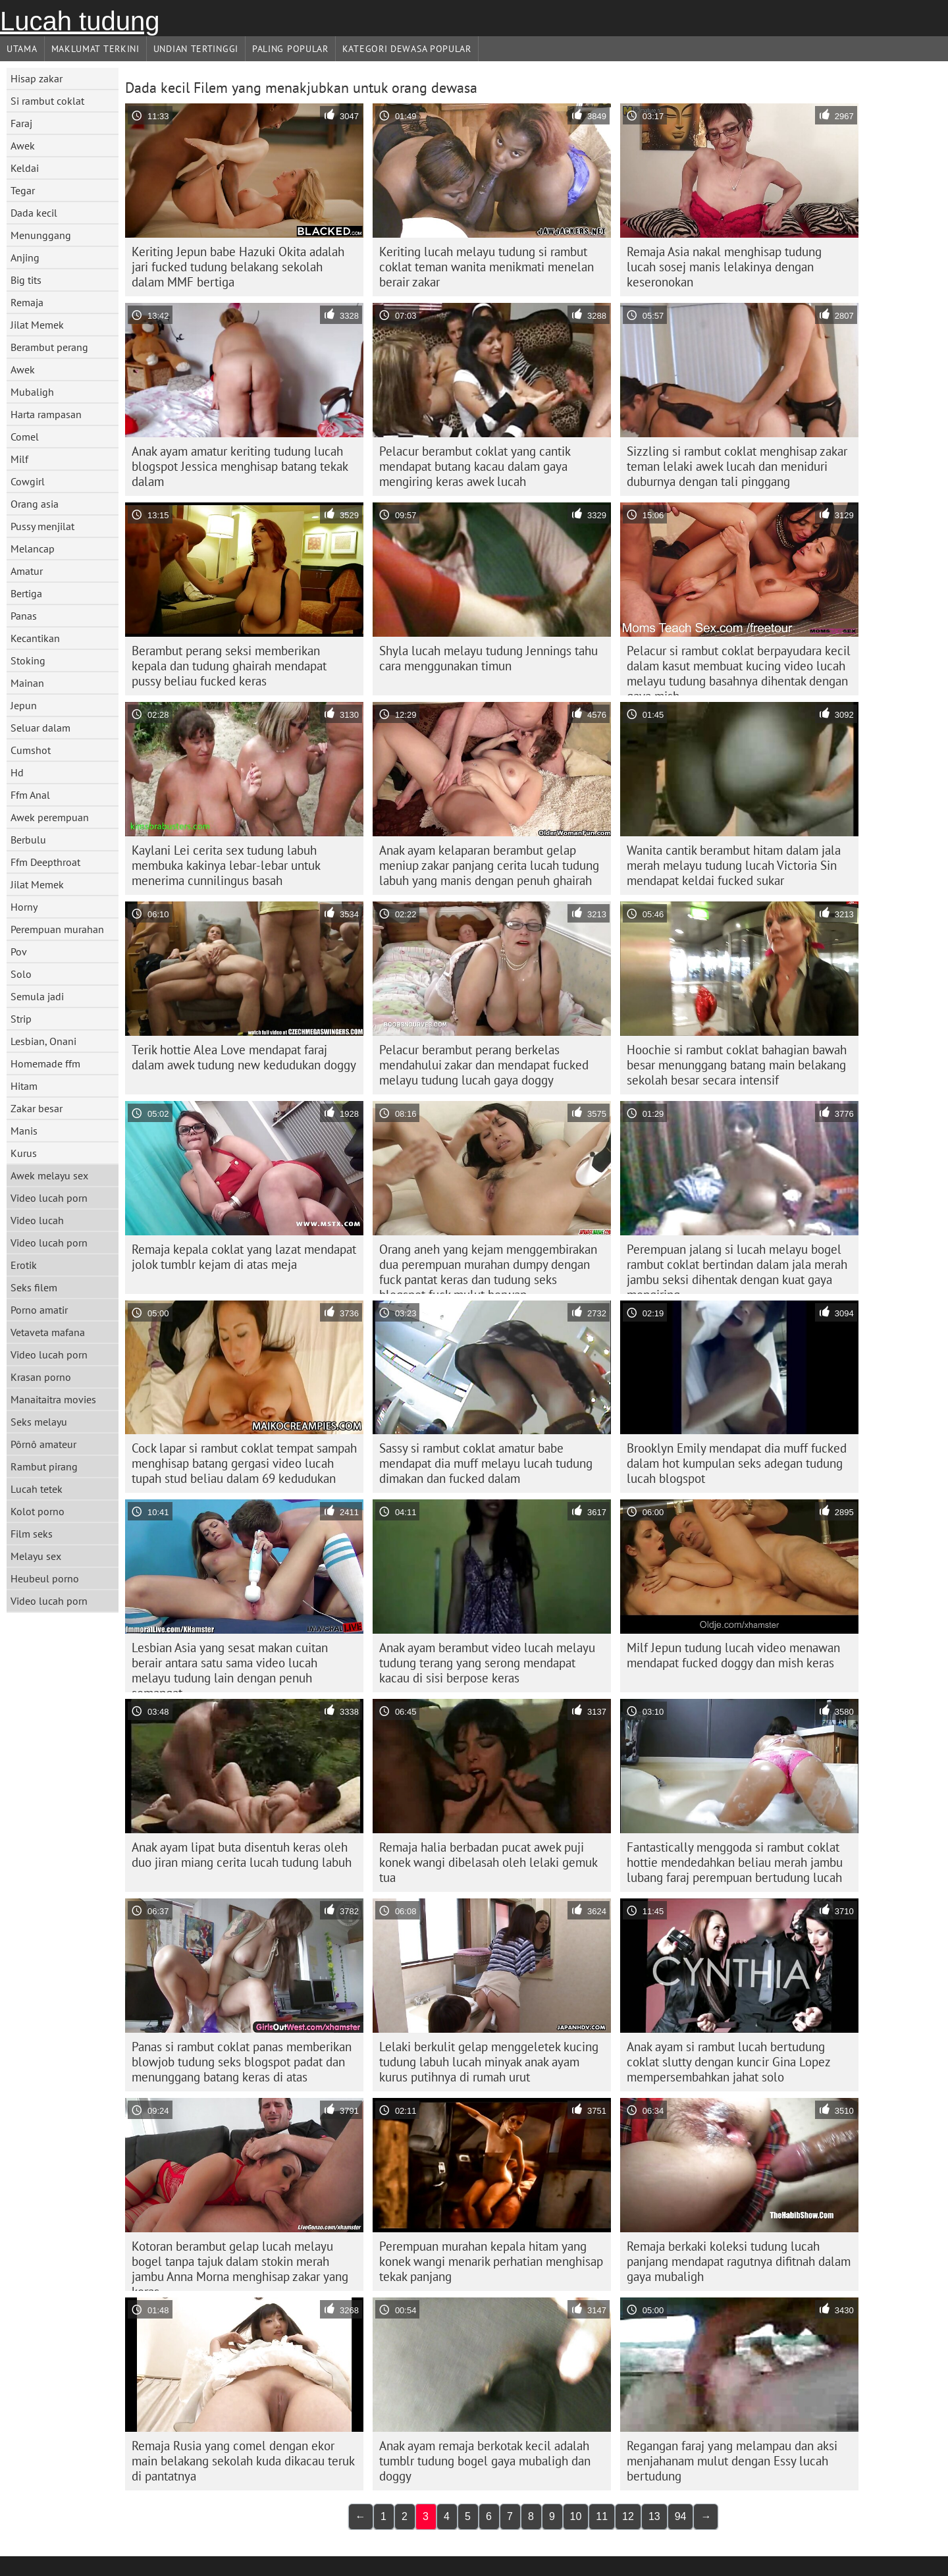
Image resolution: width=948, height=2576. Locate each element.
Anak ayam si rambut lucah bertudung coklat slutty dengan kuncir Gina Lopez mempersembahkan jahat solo (729, 2062)
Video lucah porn (49, 1197)
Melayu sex (36, 1556)
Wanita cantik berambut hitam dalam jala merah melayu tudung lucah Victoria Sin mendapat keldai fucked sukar (734, 865)
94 (681, 2516)
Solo (21, 973)
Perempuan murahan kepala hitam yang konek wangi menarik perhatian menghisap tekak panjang (491, 2261)
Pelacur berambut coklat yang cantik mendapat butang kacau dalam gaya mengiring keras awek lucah (475, 466)
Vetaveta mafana (48, 1332)
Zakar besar (37, 1108)
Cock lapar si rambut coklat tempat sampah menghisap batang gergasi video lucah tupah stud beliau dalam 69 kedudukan (244, 1463)
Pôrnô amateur (43, 1444)
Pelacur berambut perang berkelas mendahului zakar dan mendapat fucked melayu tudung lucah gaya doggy (484, 1065)
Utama (22, 49)
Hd (17, 772)
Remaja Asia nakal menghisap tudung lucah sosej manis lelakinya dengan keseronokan (724, 267)
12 (628, 2516)
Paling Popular (290, 49)
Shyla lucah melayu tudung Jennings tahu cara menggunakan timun (488, 658)
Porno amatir (39, 1309)
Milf (19, 459)
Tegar (23, 190)
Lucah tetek (37, 1488)
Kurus (24, 1153)
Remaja (27, 302)
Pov (19, 951)
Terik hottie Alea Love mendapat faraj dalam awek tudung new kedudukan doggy (244, 1057)
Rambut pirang (44, 1466)
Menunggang (41, 235)
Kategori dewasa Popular (406, 49)
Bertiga (26, 593)
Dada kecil (34, 212)
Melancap (33, 548)
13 (654, 2516)
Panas (24, 615)
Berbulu (28, 839)
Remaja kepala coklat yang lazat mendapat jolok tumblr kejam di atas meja (244, 1256)
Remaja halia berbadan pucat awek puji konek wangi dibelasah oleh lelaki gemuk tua (488, 1862)
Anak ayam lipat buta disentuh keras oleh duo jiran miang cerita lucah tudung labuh (242, 1854)
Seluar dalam (40, 727)
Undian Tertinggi (195, 49)
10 (576, 2516)
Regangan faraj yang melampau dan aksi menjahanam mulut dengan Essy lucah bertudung (732, 2461)
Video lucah (37, 1220)
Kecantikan (35, 638)
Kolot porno (38, 1511)
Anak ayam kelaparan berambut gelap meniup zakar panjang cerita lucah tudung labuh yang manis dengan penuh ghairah (489, 865)
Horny (24, 906)
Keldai (25, 167)
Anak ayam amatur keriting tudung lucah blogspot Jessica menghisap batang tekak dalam (240, 466)
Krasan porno (41, 1376)
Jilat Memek (37, 324)
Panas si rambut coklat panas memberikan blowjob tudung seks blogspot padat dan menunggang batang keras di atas (242, 2062)
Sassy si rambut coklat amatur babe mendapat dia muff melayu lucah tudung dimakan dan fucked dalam (485, 1463)
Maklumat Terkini (95, 49)
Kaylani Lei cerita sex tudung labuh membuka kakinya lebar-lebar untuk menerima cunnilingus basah (226, 865)
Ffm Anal (30, 794)
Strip (21, 1018)
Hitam (24, 1085)
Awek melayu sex (49, 1175)
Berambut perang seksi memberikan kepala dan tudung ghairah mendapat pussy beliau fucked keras (229, 666)
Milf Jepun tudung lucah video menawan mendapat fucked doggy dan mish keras (733, 1655)
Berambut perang (49, 347)
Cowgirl (28, 481)
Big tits (26, 279)
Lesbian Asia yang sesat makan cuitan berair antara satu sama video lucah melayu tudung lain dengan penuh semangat (230, 1666)
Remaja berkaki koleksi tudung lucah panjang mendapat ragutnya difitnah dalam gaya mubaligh (739, 2261)
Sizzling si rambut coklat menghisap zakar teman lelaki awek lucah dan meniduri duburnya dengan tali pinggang (737, 466)
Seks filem (34, 1287)
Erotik (24, 1265)
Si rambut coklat (47, 100)
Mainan (27, 682)
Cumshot (31, 750)
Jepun (24, 705)
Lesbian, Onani (43, 1041)
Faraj (21, 123)
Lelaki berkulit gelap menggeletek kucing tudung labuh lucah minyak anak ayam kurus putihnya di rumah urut (488, 2062)
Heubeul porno (45, 1578)
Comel (25, 436)
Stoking (28, 660)
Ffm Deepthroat (45, 862)
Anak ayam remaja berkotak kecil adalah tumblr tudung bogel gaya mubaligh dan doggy (485, 2461)
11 (602, 2516)
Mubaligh (32, 391)
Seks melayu (39, 1421)
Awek (23, 145)
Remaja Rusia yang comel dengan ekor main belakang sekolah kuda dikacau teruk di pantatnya (243, 2461)
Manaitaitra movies (53, 1399)
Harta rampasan (46, 414)
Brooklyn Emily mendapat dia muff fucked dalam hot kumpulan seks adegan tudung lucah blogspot (737, 1463)
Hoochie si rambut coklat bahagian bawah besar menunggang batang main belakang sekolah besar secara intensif (737, 1065)
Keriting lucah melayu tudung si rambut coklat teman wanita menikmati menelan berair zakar (486, 267)
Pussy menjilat (42, 526)
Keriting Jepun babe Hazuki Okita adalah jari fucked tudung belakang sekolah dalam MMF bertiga (238, 267)
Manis (24, 1130)
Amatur (27, 570)
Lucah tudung (79, 21)
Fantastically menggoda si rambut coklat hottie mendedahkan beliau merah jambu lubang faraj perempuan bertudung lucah (735, 1862)
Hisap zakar (37, 78)
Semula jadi (37, 996)
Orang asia (35, 503)
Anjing (25, 257)
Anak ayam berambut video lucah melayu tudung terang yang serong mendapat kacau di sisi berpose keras (487, 1663)
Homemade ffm (45, 1063)
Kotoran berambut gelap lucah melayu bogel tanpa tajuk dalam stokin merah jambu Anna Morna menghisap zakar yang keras (240, 2264)
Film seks (32, 1533)
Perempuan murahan (57, 929)
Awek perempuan (50, 817)
